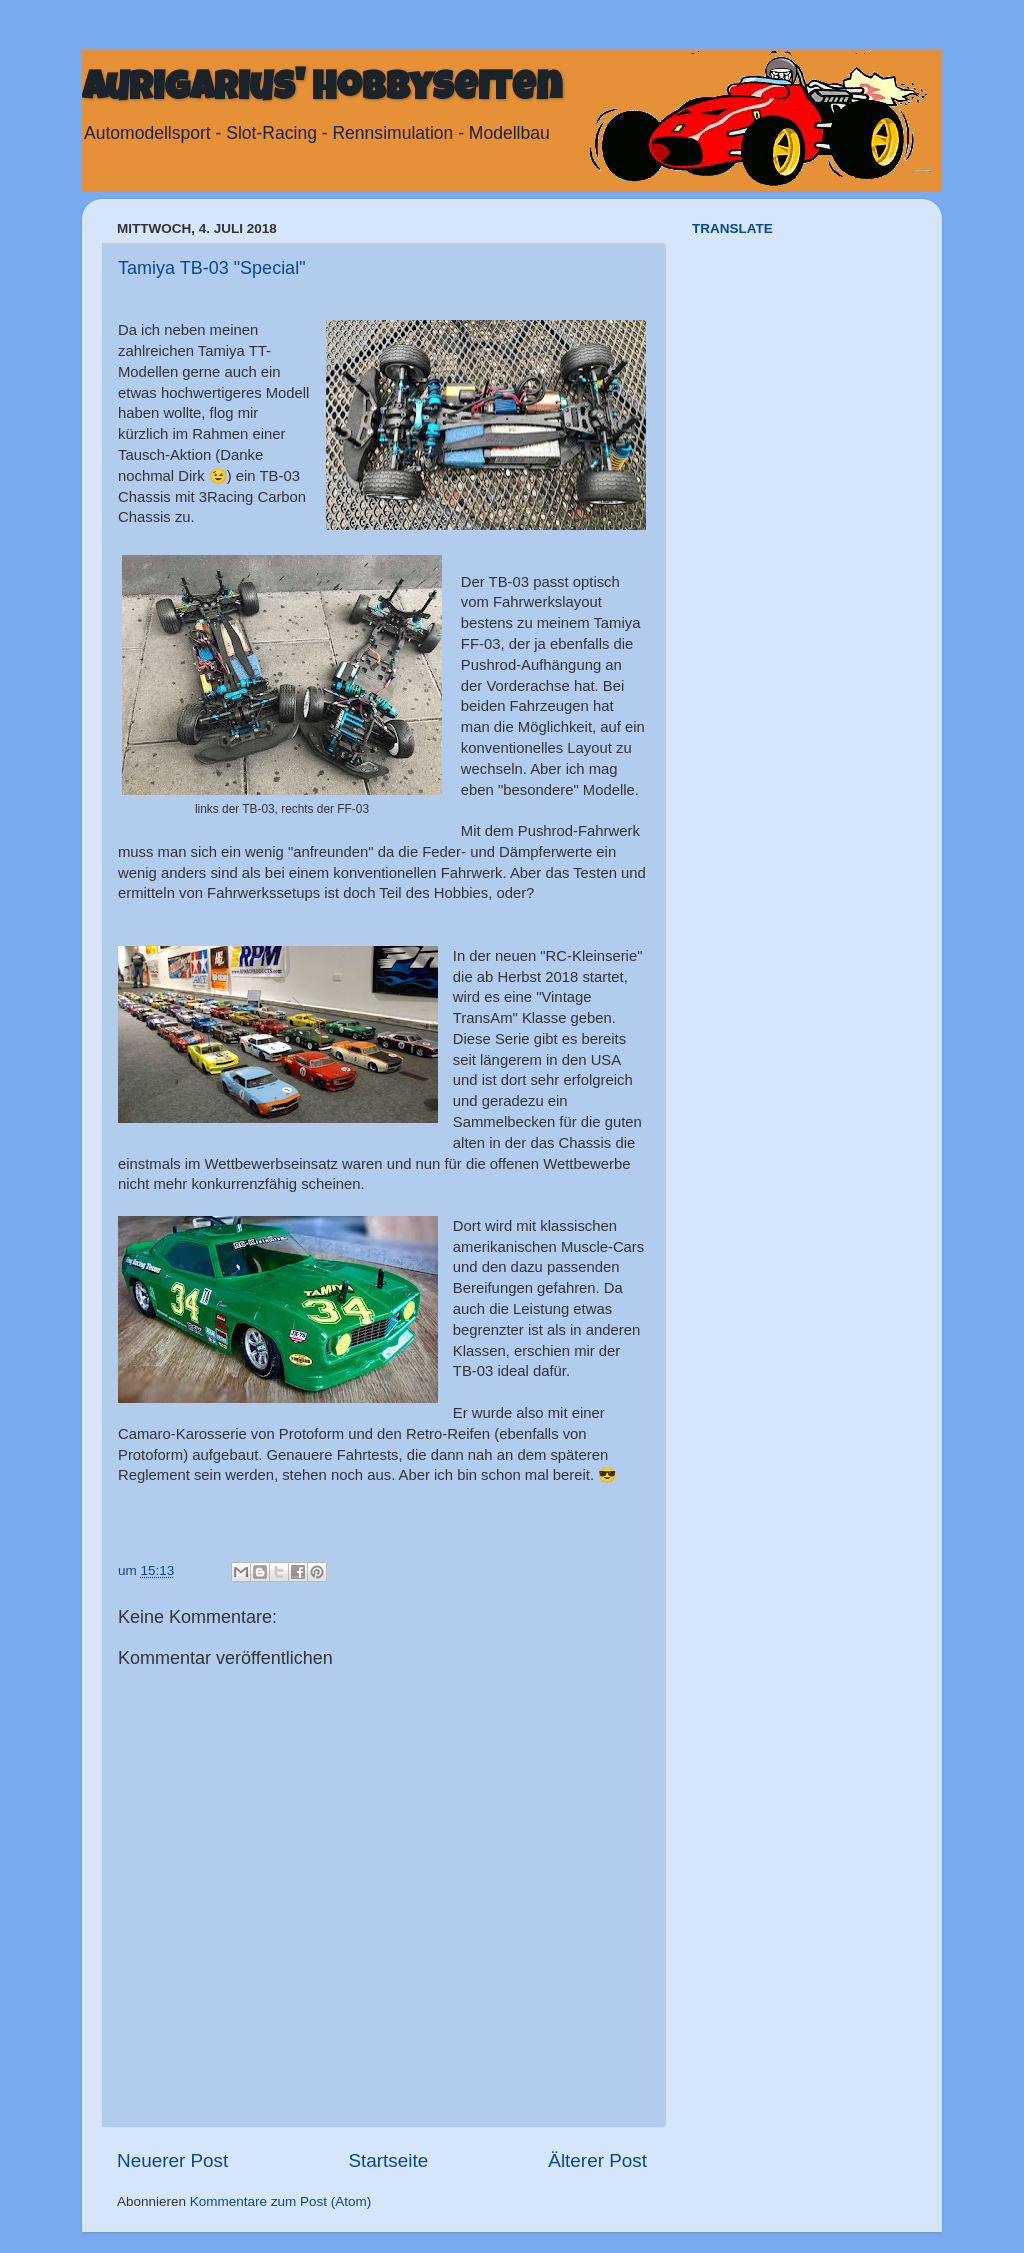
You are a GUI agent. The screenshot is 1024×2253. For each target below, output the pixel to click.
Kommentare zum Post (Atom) (281, 2201)
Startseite (388, 2160)
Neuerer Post (172, 2160)
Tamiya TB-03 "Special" (212, 268)
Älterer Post (597, 2160)
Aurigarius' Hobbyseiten (322, 91)
